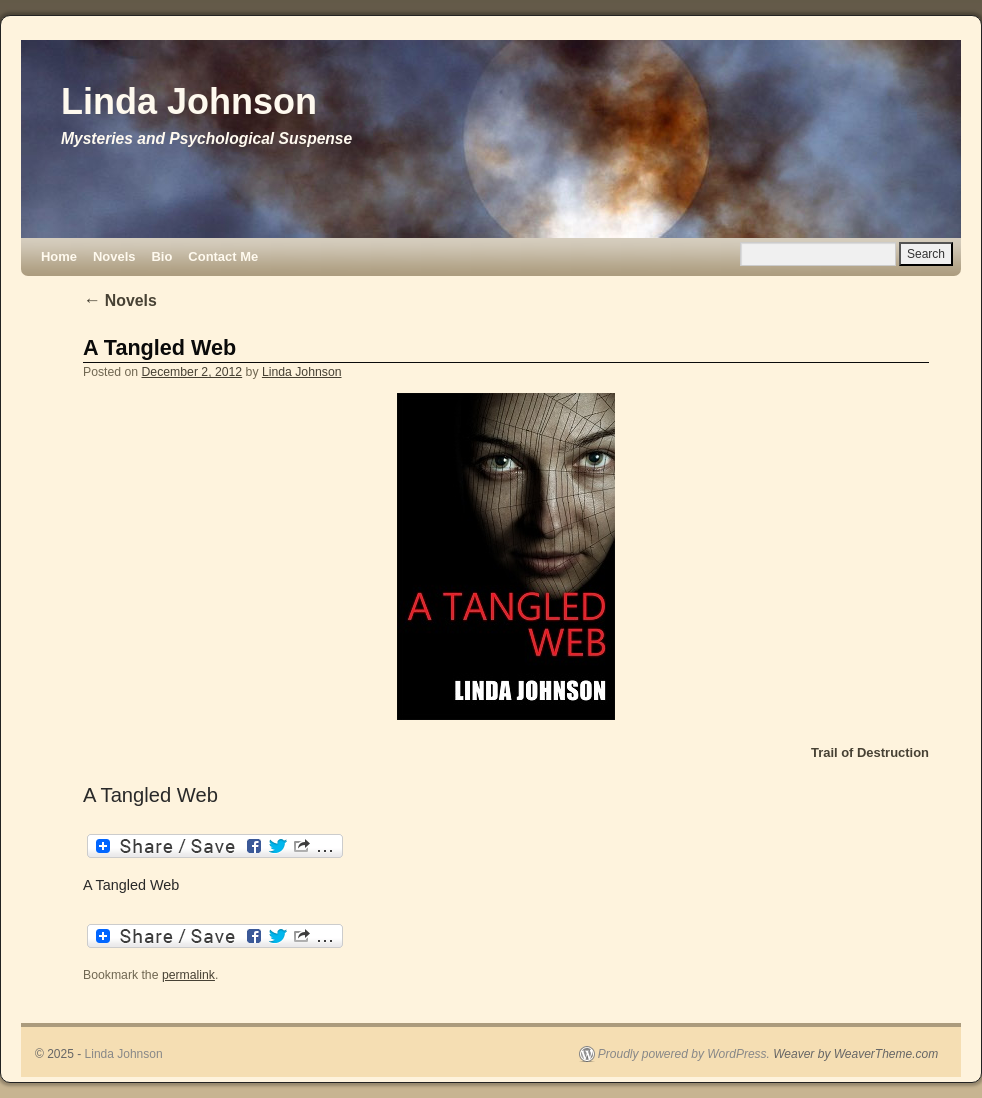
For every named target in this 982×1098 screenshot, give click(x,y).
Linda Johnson (189, 101)
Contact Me (223, 256)
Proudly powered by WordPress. (684, 1054)
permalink (188, 975)
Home (59, 256)
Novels (114, 256)
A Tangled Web (159, 347)
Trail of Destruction (870, 752)
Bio (161, 256)
